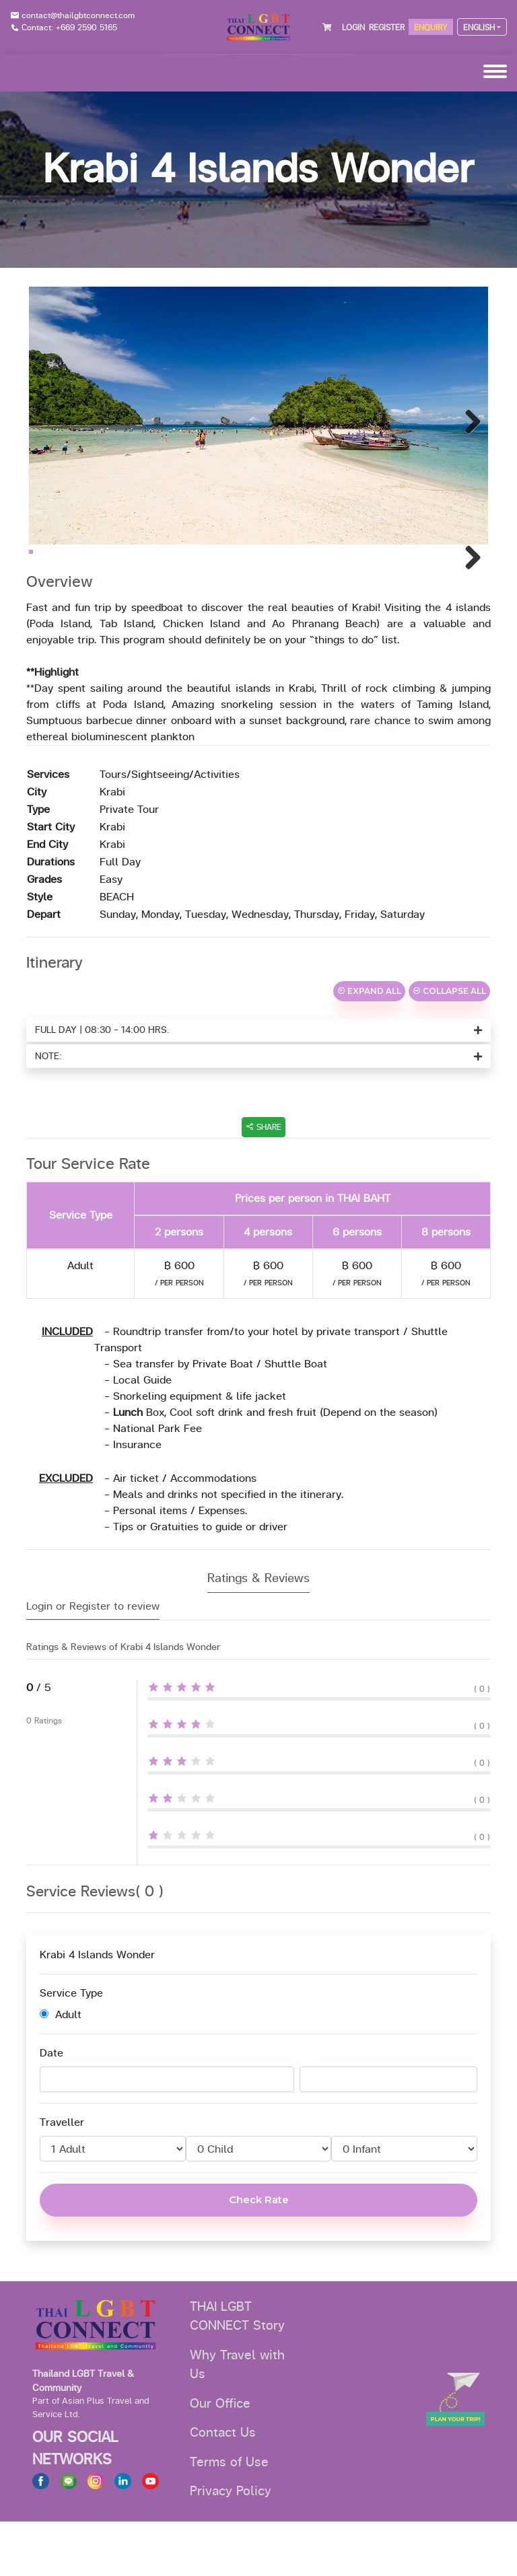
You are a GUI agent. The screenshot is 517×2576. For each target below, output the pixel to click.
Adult (60, 2069)
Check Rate (259, 2254)
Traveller (62, 2177)
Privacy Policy (230, 2545)
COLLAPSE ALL (449, 1045)
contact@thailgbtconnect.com (78, 15)
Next (467, 419)
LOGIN (353, 27)
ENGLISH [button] (479, 27)
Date (51, 2108)
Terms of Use (229, 2517)
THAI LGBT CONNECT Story (237, 2371)
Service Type (71, 2048)
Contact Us (223, 2487)
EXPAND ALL (369, 1045)
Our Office (220, 2458)
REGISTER (387, 27)
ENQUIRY (431, 27)
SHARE (263, 1181)
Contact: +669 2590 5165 (69, 28)
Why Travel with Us (237, 2419)
